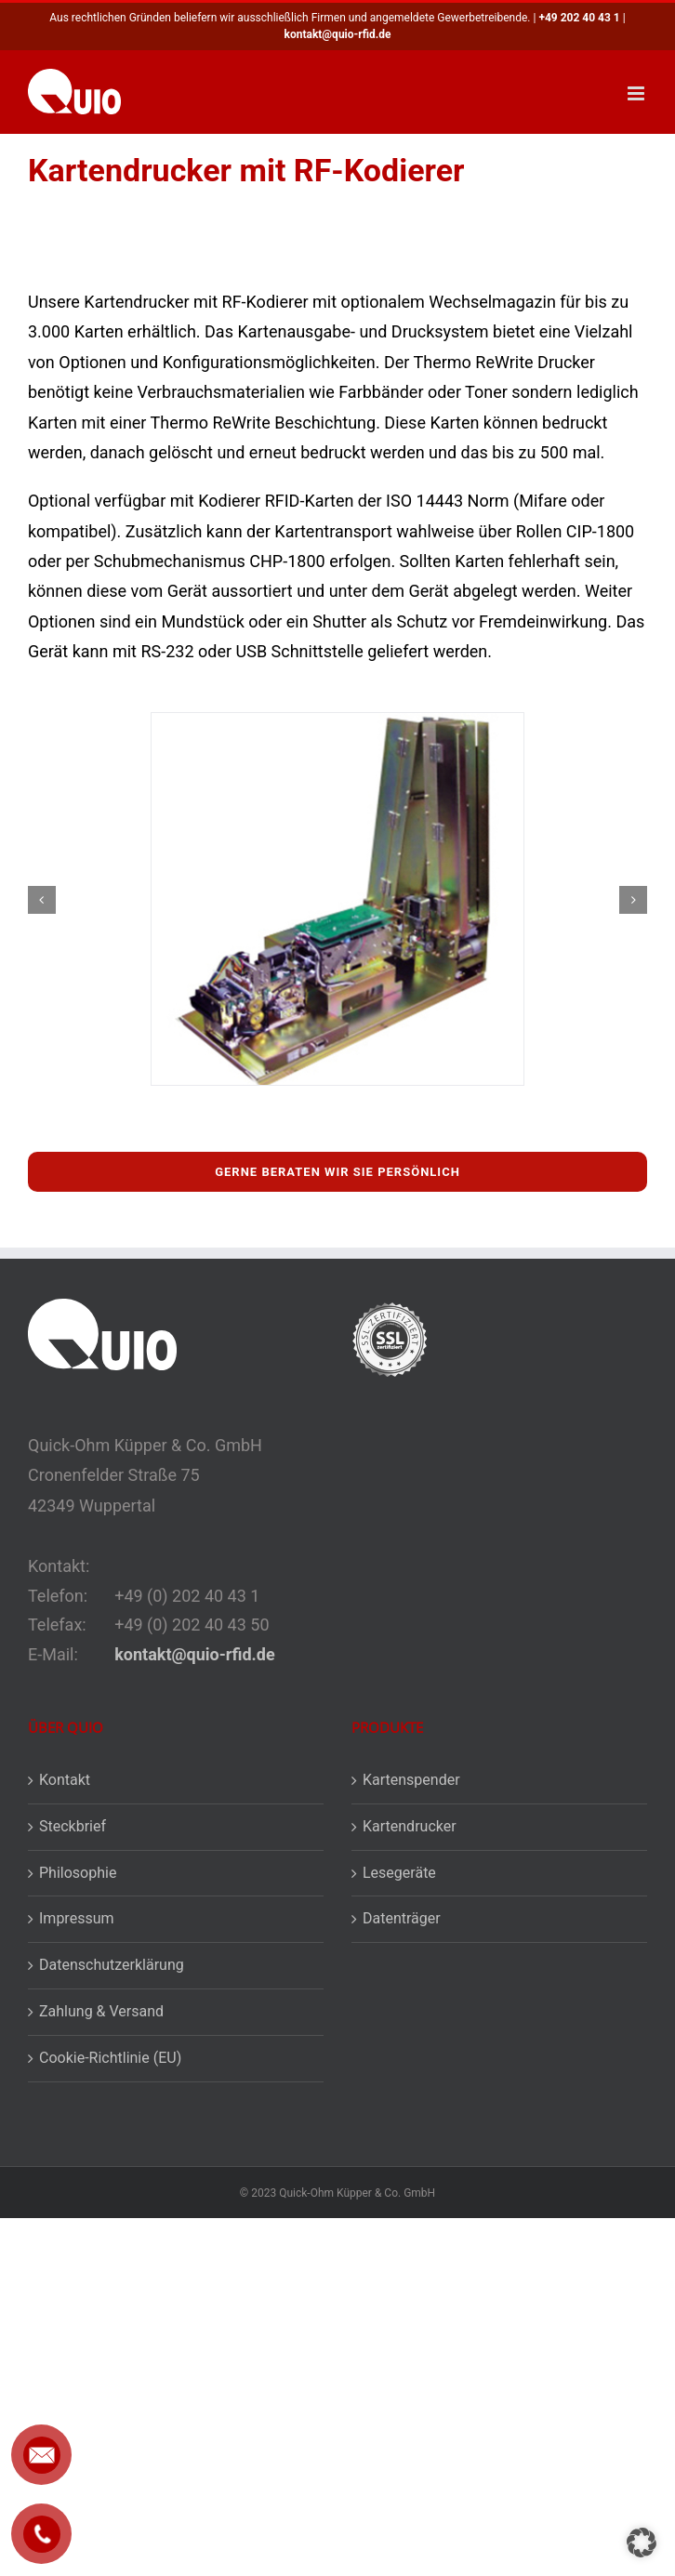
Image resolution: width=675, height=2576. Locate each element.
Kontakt (64, 1780)
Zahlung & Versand (101, 2011)
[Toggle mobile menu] (637, 93)
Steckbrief (72, 1826)
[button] (42, 900)
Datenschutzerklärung (111, 1965)
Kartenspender (411, 1780)
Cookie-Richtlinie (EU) (110, 2058)
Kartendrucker (410, 1826)
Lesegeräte (399, 1873)
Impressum (76, 1918)
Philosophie (77, 1873)
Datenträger (402, 1918)
